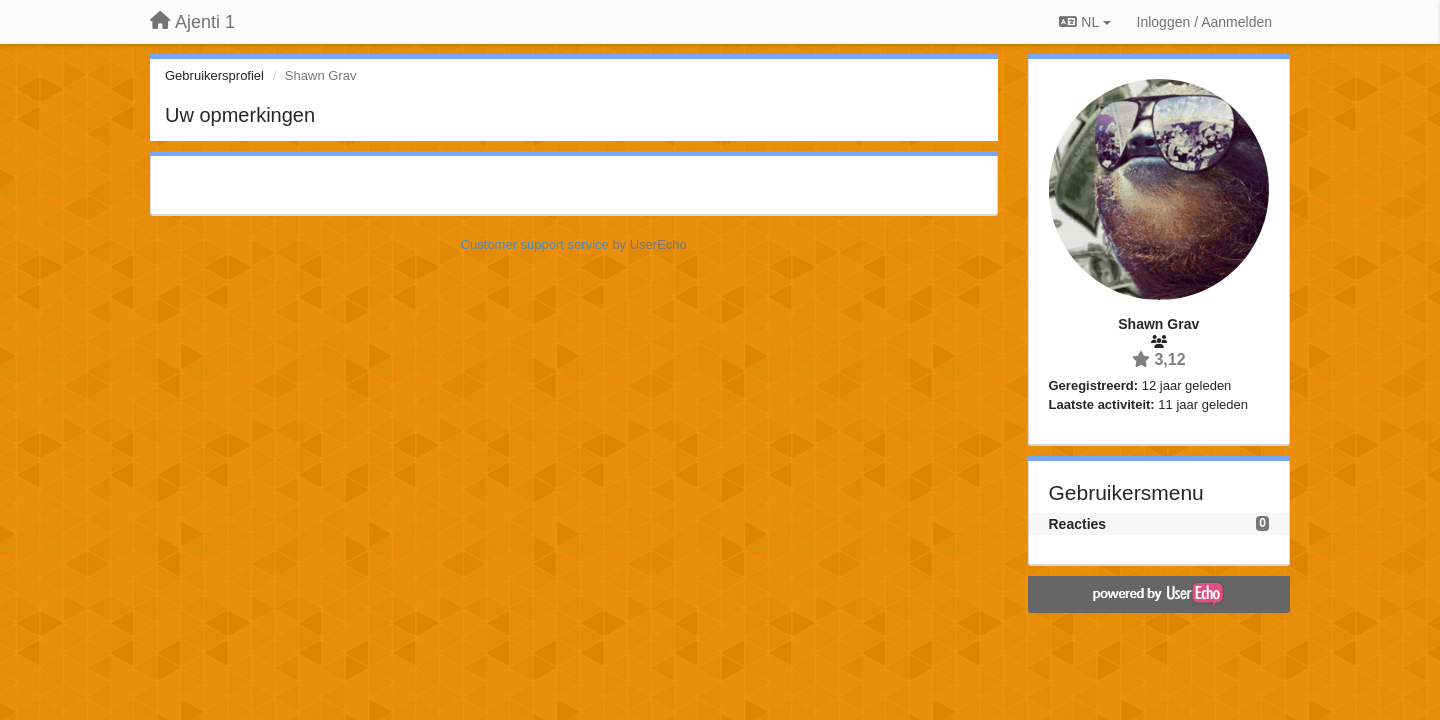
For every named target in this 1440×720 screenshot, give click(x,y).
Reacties (1078, 524)
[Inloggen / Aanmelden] (1204, 22)
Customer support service (535, 244)
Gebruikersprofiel (214, 75)
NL (1084, 22)
